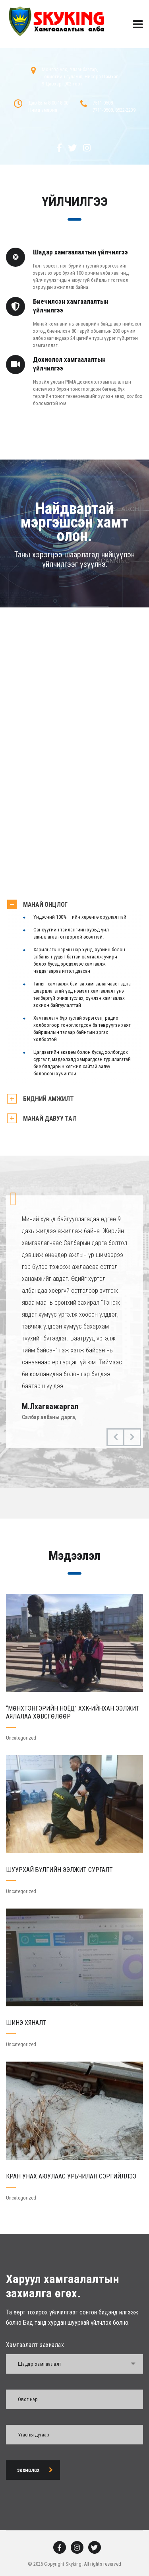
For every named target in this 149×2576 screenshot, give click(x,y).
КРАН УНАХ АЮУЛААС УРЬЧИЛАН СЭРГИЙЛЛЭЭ (71, 2176)
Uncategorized (21, 1738)
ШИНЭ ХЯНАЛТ (26, 2023)
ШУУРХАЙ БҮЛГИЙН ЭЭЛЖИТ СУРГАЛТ (59, 1870)
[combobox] (74, 2364)
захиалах (35, 2470)
